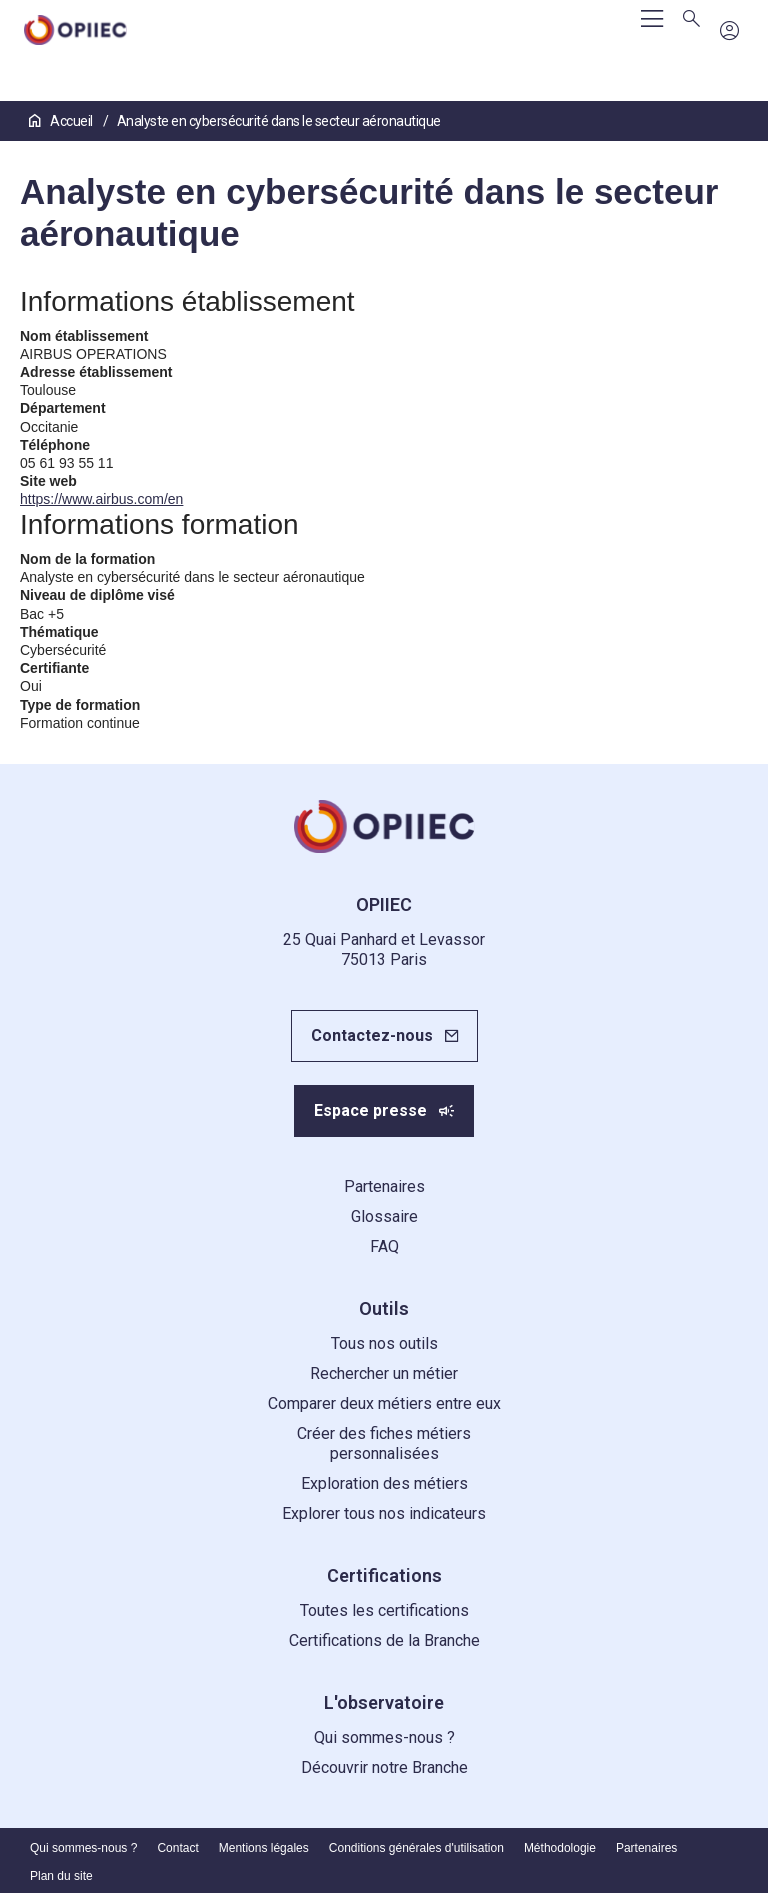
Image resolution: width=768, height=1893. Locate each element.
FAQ (384, 1246)
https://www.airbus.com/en (101, 499)
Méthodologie (560, 1848)
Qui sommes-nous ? (384, 1737)
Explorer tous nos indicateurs (384, 1513)
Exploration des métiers (384, 1483)
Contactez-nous (372, 1035)
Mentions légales (264, 1848)
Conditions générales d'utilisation (416, 1848)
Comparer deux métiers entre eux (384, 1403)
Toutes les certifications (384, 1610)
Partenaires (384, 1186)
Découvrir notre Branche (384, 1767)
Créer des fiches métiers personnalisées (384, 1443)
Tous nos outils (384, 1343)
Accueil (62, 121)
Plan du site (61, 1876)
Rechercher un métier (384, 1373)
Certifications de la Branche (384, 1640)
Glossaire (384, 1216)
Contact (177, 1848)
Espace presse (370, 1110)
